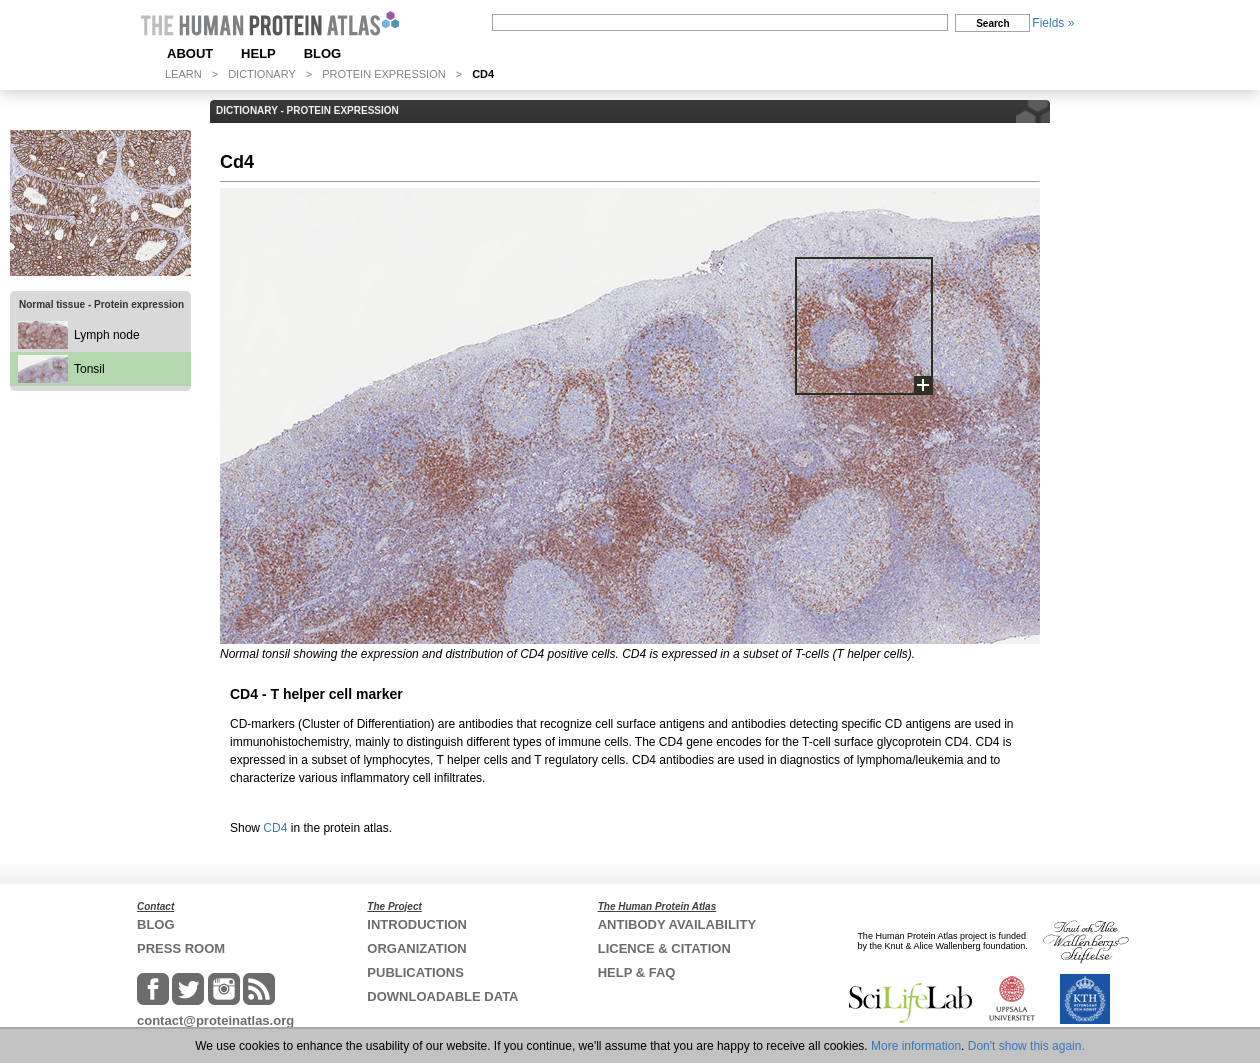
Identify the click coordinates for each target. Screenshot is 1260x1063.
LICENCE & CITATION (664, 948)
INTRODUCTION (417, 924)
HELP (258, 53)
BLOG (323, 53)
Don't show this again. (1026, 1046)
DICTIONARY (262, 74)
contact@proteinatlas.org (215, 1020)
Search (992, 23)
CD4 (275, 828)
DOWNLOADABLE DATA (442, 996)
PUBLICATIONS (415, 972)
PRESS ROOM (181, 948)
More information (916, 1046)
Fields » (1053, 23)
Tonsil (89, 369)
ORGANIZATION (416, 948)
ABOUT (190, 53)
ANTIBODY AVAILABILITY (677, 924)
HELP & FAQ (637, 972)
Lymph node (107, 335)
